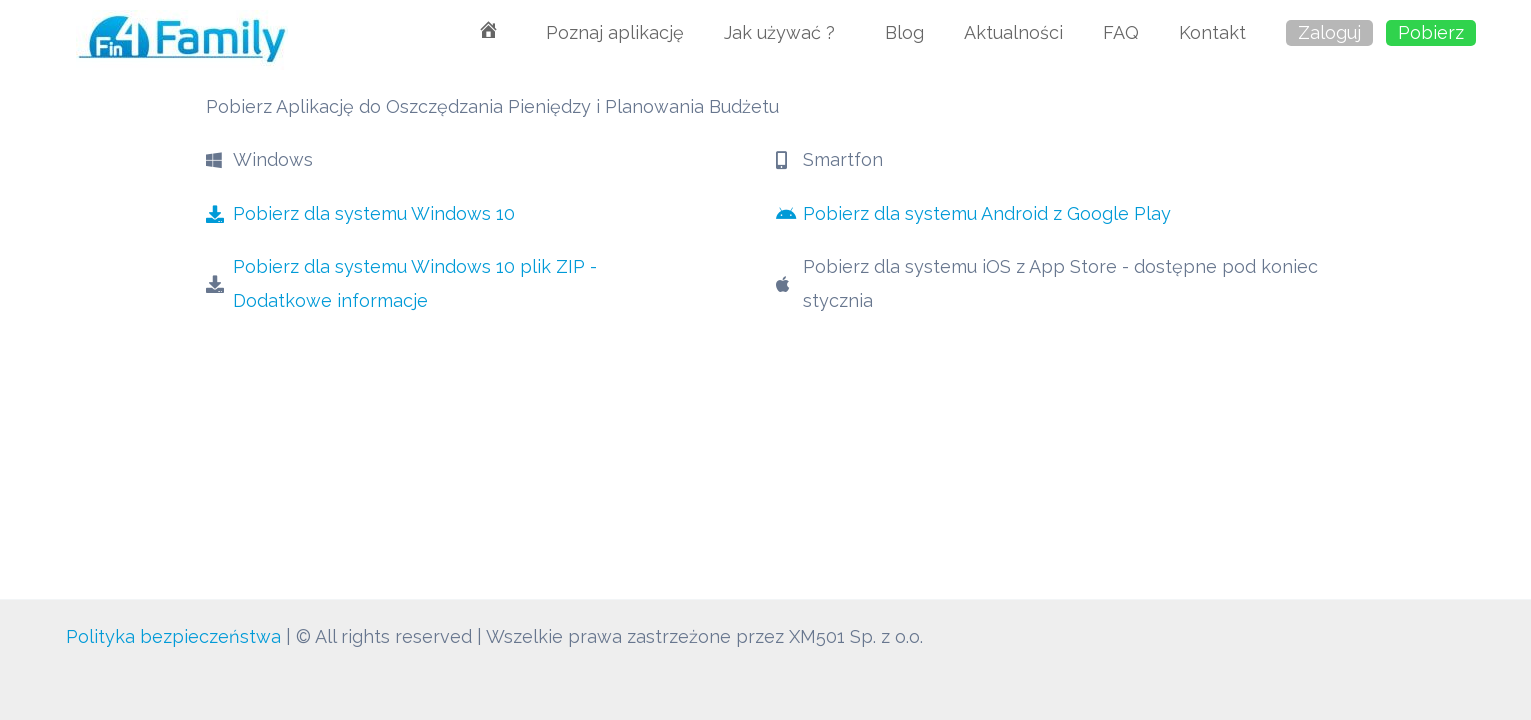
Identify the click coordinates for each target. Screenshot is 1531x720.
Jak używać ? (784, 32)
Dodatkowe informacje (330, 300)
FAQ (1121, 32)
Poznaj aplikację (615, 32)
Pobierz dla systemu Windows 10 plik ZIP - (415, 266)
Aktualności (1013, 32)
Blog (904, 32)
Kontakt (1212, 32)
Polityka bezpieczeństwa (173, 636)
